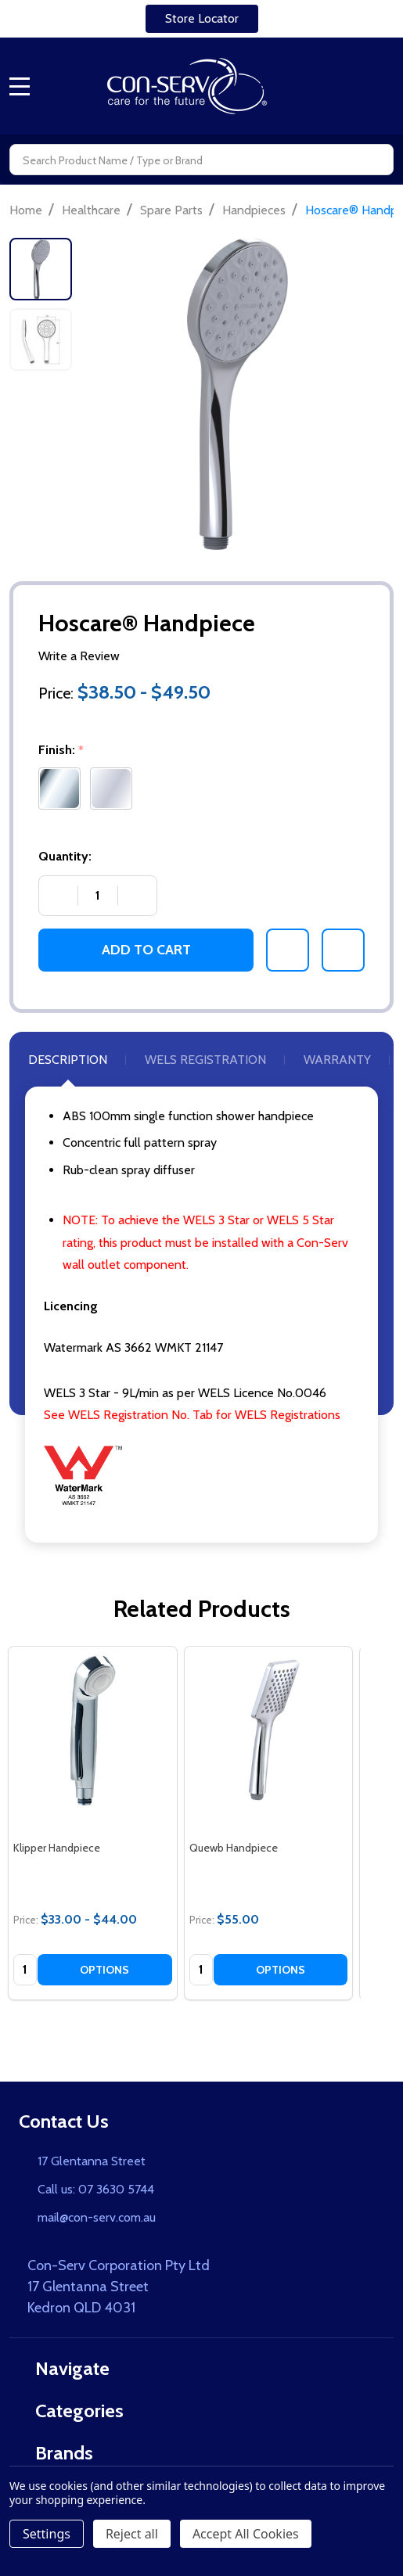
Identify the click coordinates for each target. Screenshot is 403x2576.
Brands (56, 2452)
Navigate (64, 2368)
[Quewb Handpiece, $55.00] (268, 1730)
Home (25, 210)
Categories (71, 2410)
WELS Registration (205, 1059)
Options (104, 1970)
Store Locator (202, 18)
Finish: (63, 750)
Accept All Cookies (246, 2533)
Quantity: (65, 856)
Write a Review (79, 655)
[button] (202, 19)
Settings (46, 2533)
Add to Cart (146, 949)
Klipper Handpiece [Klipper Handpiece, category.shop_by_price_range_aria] (56, 1848)
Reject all (132, 2533)
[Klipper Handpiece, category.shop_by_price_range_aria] (92, 1730)
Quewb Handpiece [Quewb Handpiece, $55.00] (233, 1848)
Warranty (337, 1059)
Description (67, 1059)
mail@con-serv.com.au (97, 2217)
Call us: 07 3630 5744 (96, 2189)
